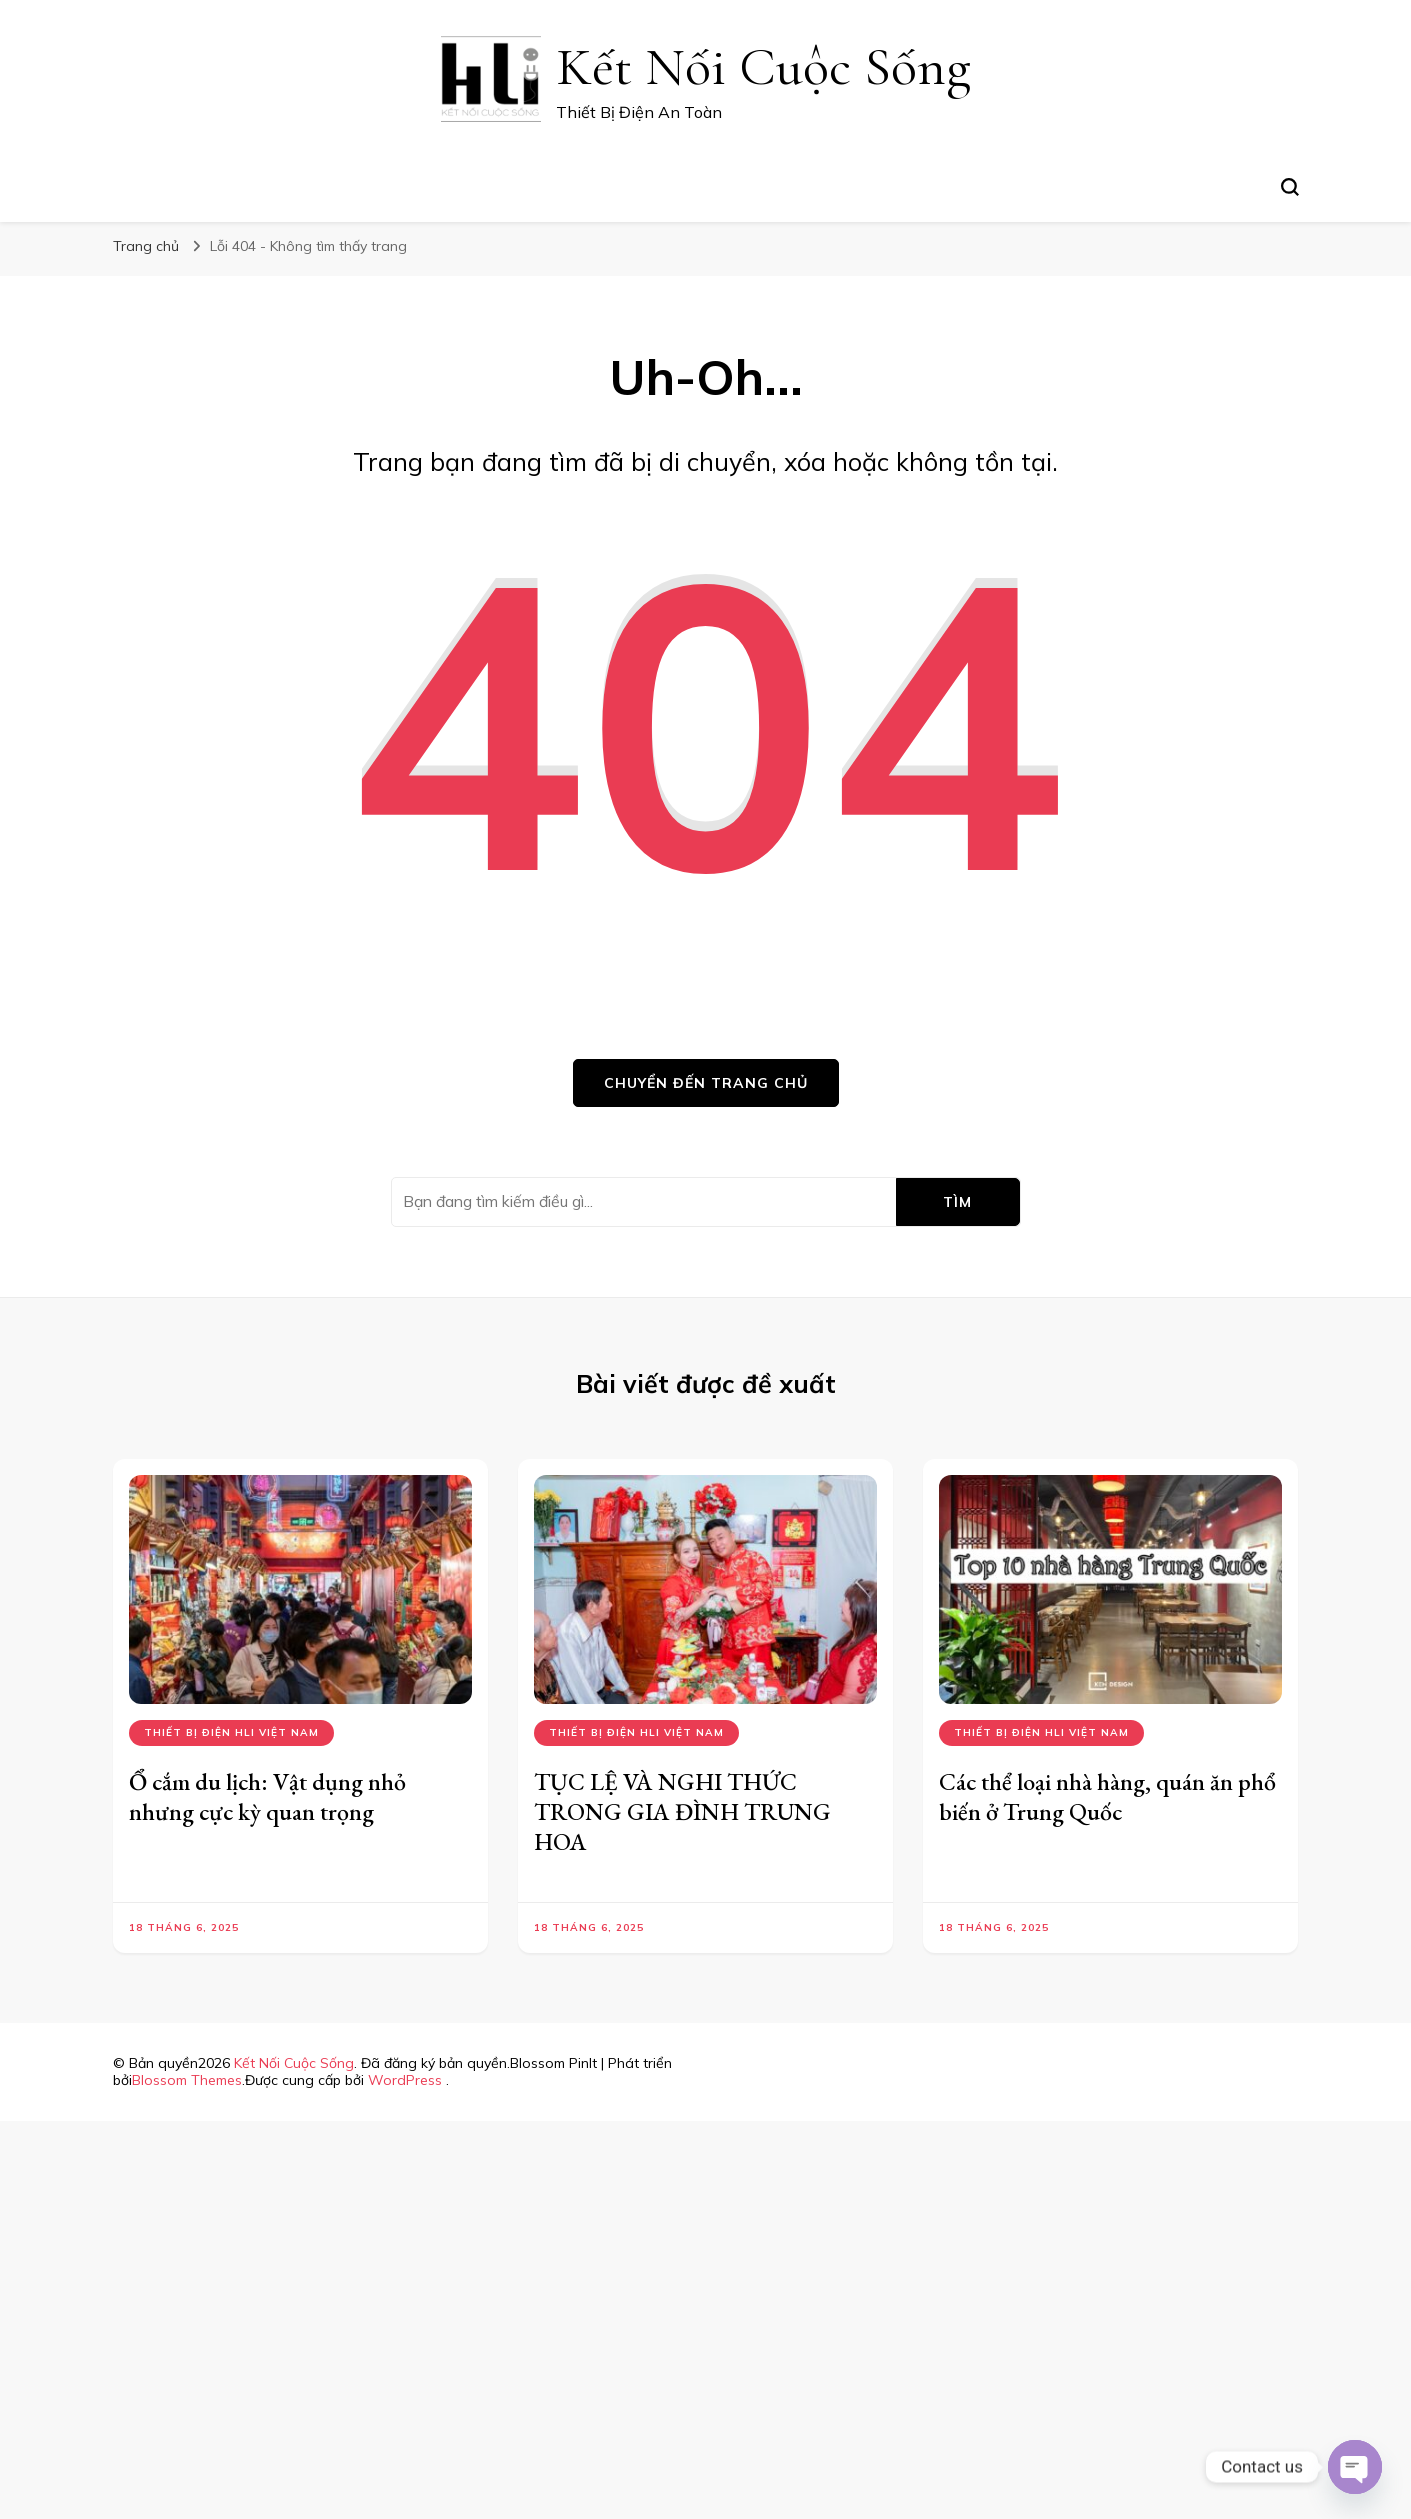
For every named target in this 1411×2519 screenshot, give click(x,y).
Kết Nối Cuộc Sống (763, 66)
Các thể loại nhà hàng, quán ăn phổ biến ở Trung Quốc (1107, 1796)
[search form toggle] (1290, 187)
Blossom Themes (187, 2080)
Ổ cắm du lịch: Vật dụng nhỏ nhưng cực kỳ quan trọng (267, 1796)
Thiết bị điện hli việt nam (231, 1732)
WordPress (405, 2080)
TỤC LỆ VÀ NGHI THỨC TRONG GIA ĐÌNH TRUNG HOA (682, 1811)
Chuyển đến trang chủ (706, 1083)
